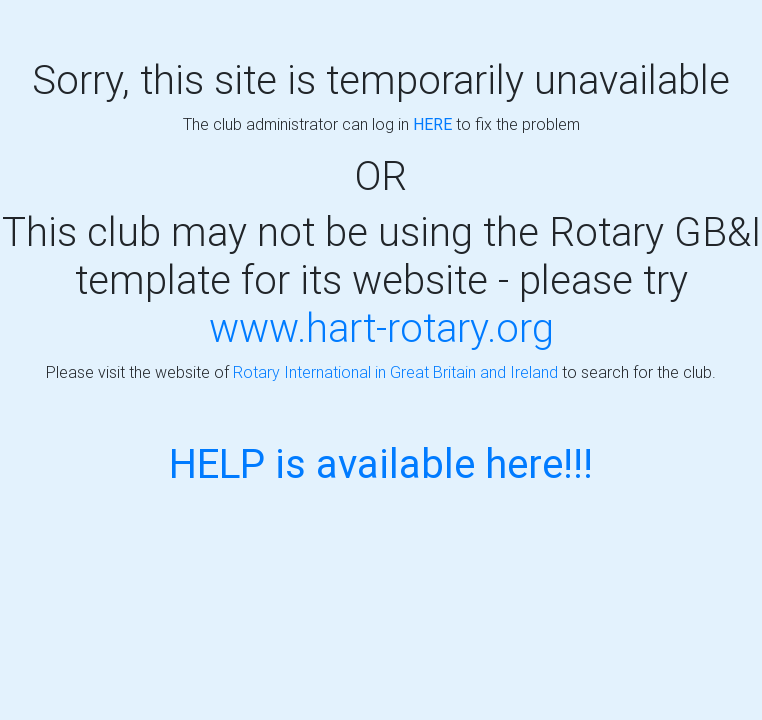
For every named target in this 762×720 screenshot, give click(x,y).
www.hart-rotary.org (381, 327)
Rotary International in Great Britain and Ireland (395, 372)
